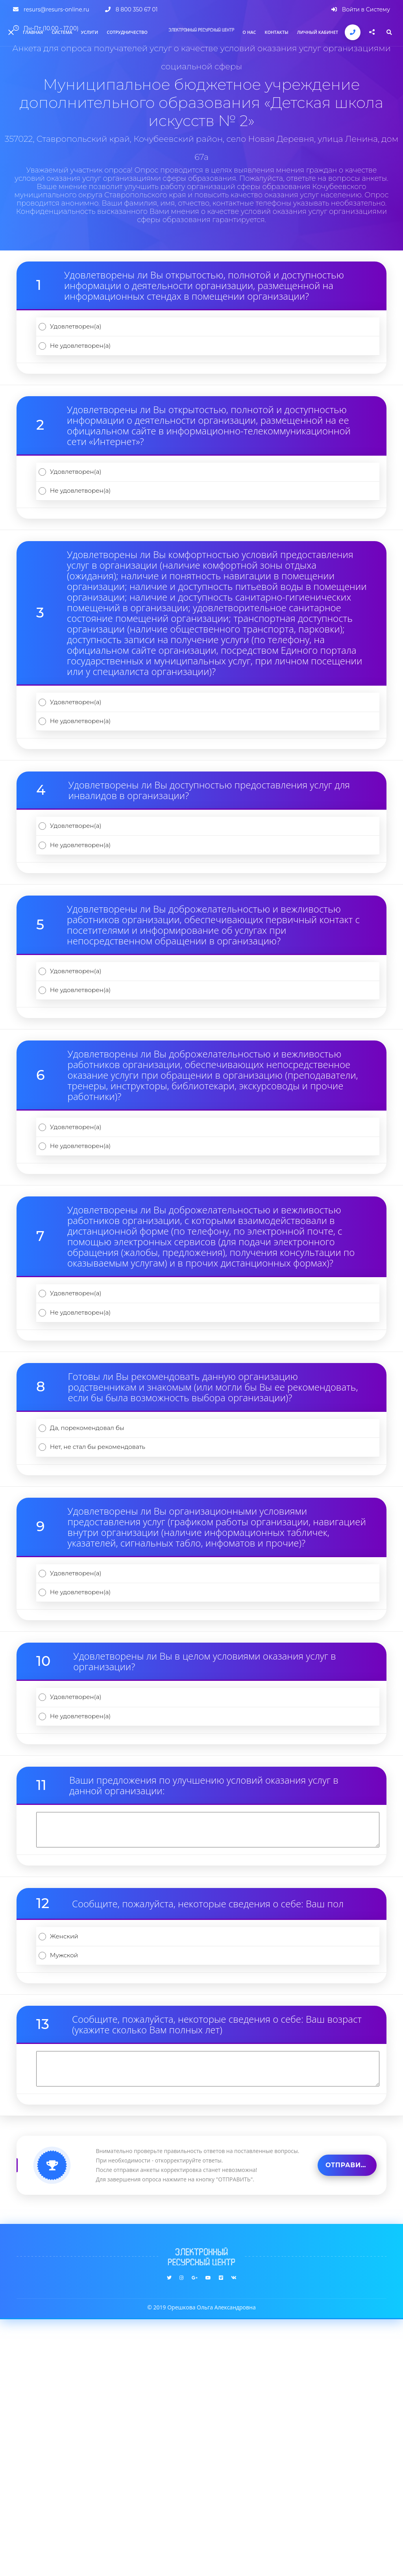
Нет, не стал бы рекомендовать (117, 1628)
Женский (75, 2176)
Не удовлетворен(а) (95, 363)
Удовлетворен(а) (89, 332)
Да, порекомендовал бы (104, 1597)
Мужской (75, 2207)
